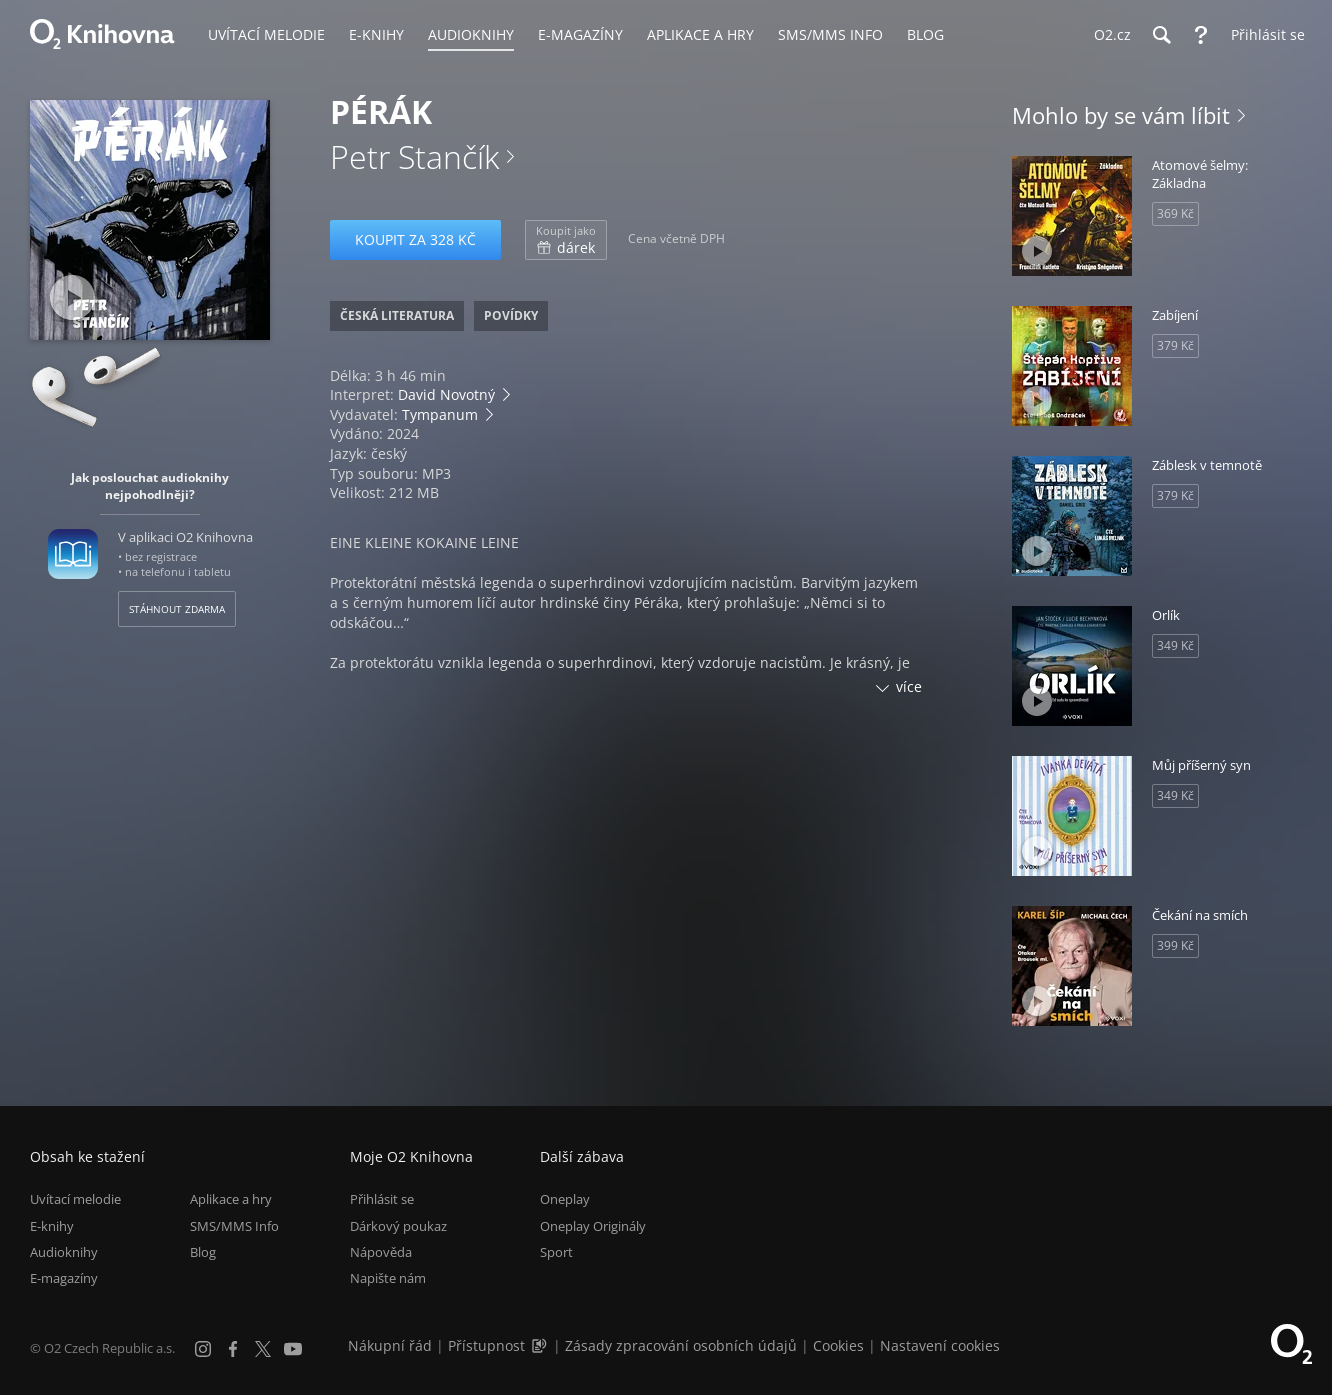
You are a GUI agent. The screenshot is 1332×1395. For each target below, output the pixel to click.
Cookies (838, 1345)
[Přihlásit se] (1263, 35)
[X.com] (263, 1349)
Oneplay (565, 1199)
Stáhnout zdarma (177, 609)
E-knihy (52, 1226)
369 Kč (1175, 213)
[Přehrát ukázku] (72, 297)
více (909, 686)
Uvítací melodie (75, 1199)
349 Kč (1175, 645)
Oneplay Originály (593, 1226)
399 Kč (1175, 945)
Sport (556, 1252)
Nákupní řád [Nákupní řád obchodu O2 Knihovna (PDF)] (390, 1345)
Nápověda (381, 1252)
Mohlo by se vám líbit (1121, 115)
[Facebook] (233, 1349)
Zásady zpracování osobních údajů (681, 1345)
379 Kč (1175, 345)
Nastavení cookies (940, 1345)
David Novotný (446, 394)
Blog (203, 1252)
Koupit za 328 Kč (415, 239)
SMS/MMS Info (234, 1226)
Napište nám (388, 1278)
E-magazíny (64, 1278)
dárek (566, 240)
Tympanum (440, 414)
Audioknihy (64, 1252)
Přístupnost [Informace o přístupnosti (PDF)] (486, 1345)
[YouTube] (293, 1349)
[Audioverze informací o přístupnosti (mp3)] (541, 1345)
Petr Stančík (414, 156)
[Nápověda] (1201, 35)
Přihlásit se (382, 1199)
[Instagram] (203, 1349)
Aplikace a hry (231, 1199)
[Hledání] (1161, 35)
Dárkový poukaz (398, 1226)
